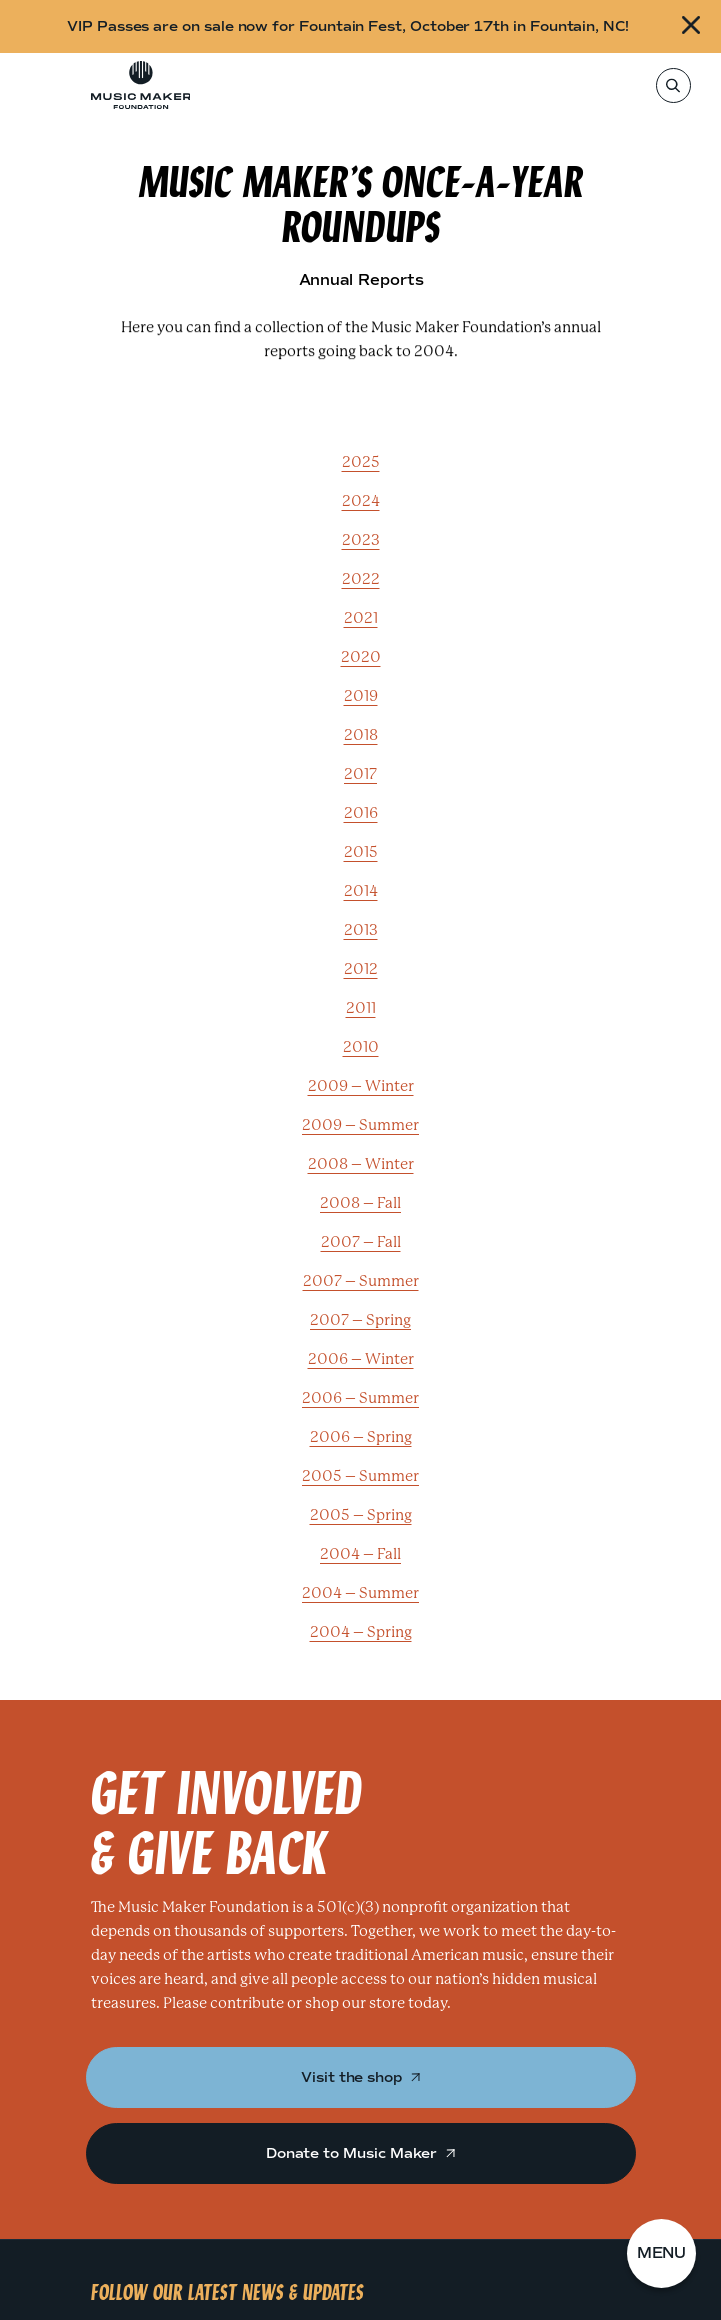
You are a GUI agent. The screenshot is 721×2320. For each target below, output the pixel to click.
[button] (662, 2254)
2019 (361, 696)
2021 (361, 618)
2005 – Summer (360, 1476)
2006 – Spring (361, 1437)
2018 (361, 735)
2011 (361, 1008)
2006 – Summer (360, 1398)
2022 (361, 579)
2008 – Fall (360, 1203)
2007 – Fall (361, 1242)
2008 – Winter (361, 1164)
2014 (361, 891)
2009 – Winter (361, 1086)
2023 (361, 540)
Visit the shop (360, 2077)
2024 (361, 501)
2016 (361, 813)
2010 (361, 1047)
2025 (361, 462)
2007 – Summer (361, 1281)
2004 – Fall (360, 1554)
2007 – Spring (360, 1320)
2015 (361, 852)
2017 (360, 774)
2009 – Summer (360, 1125)
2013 (361, 930)
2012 (361, 969)
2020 (361, 657)
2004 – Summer (360, 1593)
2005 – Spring (361, 1515)
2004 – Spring (361, 1632)
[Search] (672, 85)
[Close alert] (693, 26)
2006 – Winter (361, 1359)
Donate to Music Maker (360, 2153)
